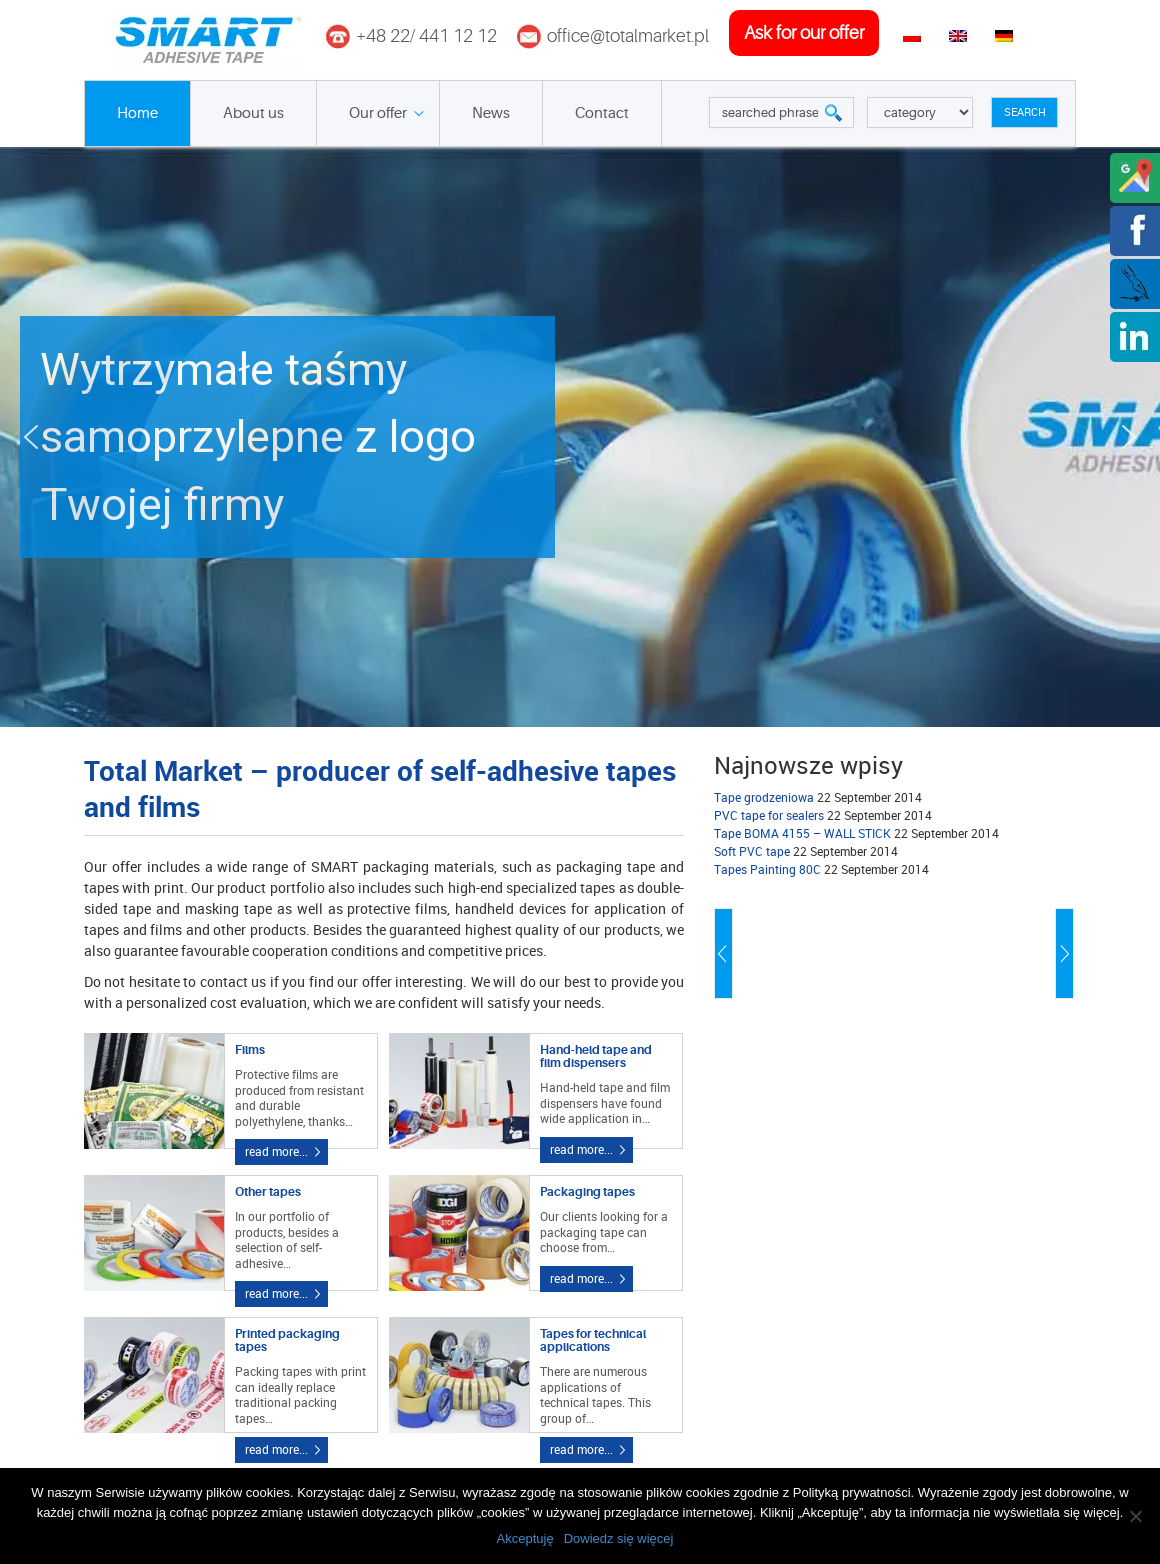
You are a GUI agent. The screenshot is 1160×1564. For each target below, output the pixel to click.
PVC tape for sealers (769, 815)
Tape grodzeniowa (764, 797)
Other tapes (268, 1192)
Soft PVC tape (752, 851)
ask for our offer (804, 33)
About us (253, 113)
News (491, 113)
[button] (580, 437)
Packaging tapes (587, 1192)
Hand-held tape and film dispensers (596, 1056)
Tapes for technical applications (593, 1340)
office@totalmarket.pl (628, 36)
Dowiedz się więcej (619, 1538)
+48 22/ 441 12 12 (426, 36)
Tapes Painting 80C (767, 869)
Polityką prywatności (852, 1492)
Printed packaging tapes (287, 1340)
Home (137, 113)
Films (250, 1050)
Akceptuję (525, 1538)
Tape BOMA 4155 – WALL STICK (802, 833)
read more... (276, 1151)
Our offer (378, 113)
